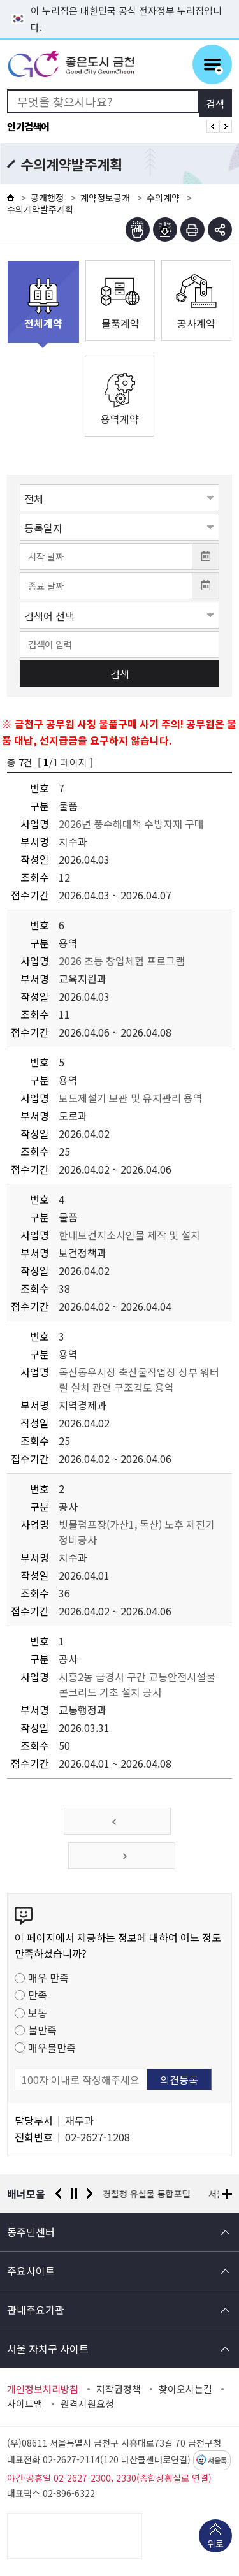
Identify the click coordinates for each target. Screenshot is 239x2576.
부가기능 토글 (220, 229)
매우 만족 (48, 1977)
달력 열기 (205, 556)
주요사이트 (31, 2270)
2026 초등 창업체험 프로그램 (122, 960)
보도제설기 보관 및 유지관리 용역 (131, 1097)
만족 (37, 1994)
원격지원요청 (87, 2404)
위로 (215, 2544)
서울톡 (217, 2460)
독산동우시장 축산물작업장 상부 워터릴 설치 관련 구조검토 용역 (139, 1379)
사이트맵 (25, 2404)
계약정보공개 (105, 197)
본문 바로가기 (120, 0)
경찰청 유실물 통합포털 (147, 2193)
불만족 (42, 2029)
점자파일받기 (165, 229)
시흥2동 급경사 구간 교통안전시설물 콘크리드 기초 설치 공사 (137, 1684)
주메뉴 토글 (212, 64)
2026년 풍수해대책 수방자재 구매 (131, 823)
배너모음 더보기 (227, 2194)
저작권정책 (118, 2389)
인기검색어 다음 (225, 126)
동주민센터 (31, 2231)
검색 (119, 673)
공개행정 (47, 197)
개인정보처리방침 (42, 2389)
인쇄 (192, 229)
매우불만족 (52, 2047)
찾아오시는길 (185, 2389)
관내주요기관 (35, 2309)
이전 (58, 2193)
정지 (74, 2193)
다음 (89, 2193)
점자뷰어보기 (138, 229)
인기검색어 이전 (212, 126)
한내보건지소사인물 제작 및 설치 (129, 1234)
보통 (37, 2012)
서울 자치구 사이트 (48, 2348)
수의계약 (163, 197)
